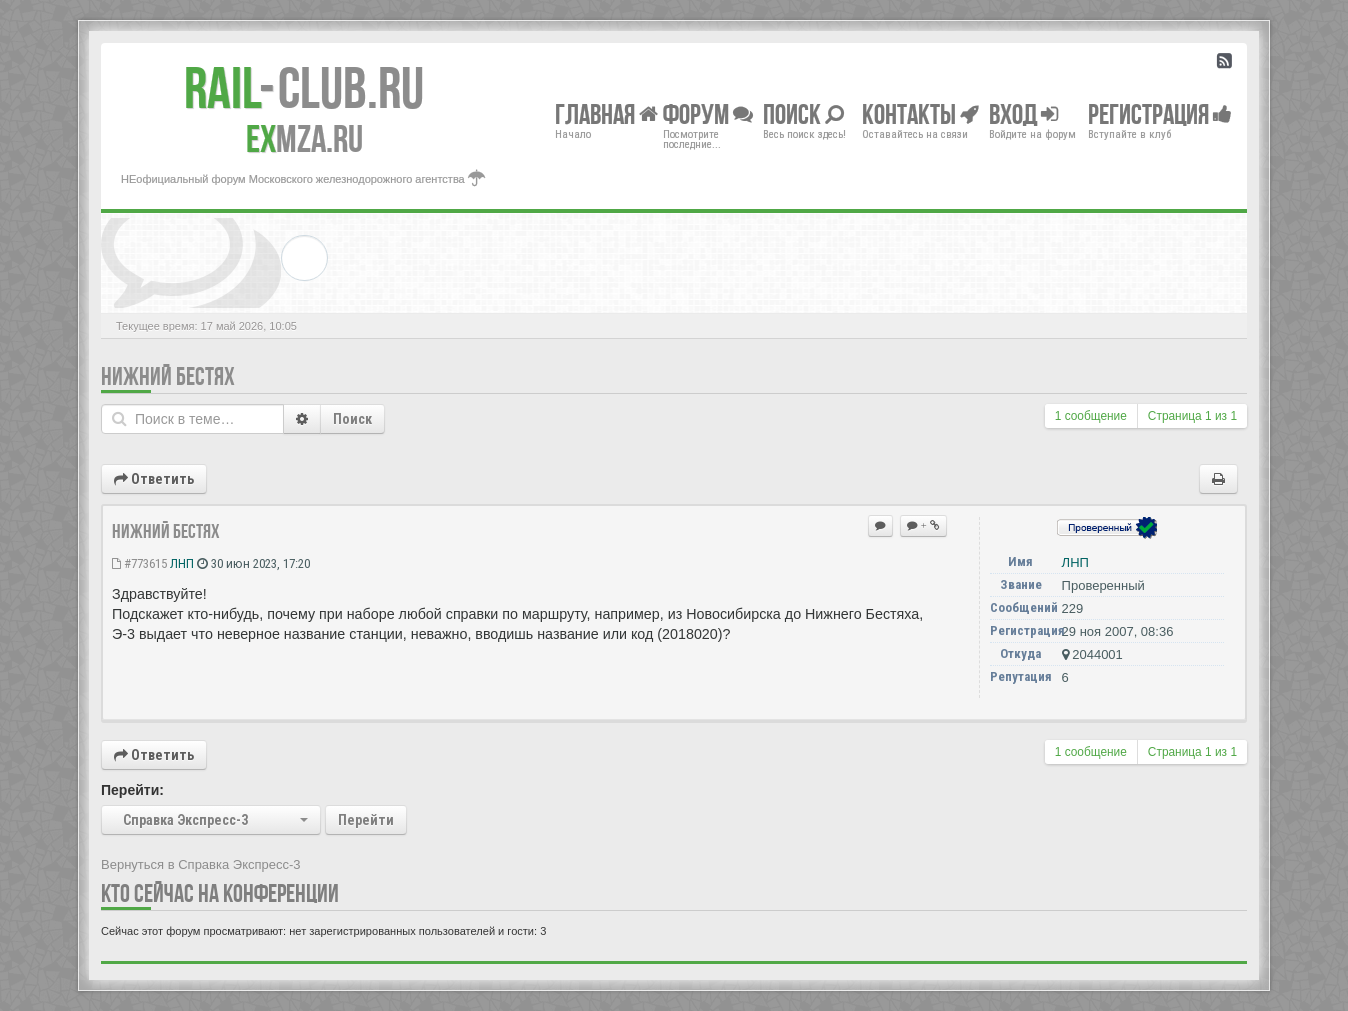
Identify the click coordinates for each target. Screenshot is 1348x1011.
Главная (606, 113)
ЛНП (182, 563)
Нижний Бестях (168, 376)
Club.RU (304, 88)
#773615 (139, 563)
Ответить (154, 479)
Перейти (366, 820)
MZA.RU (304, 139)
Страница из (1192, 416)
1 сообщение (1091, 416)
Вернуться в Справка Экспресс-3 (201, 864)
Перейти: (132, 790)
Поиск (352, 419)
